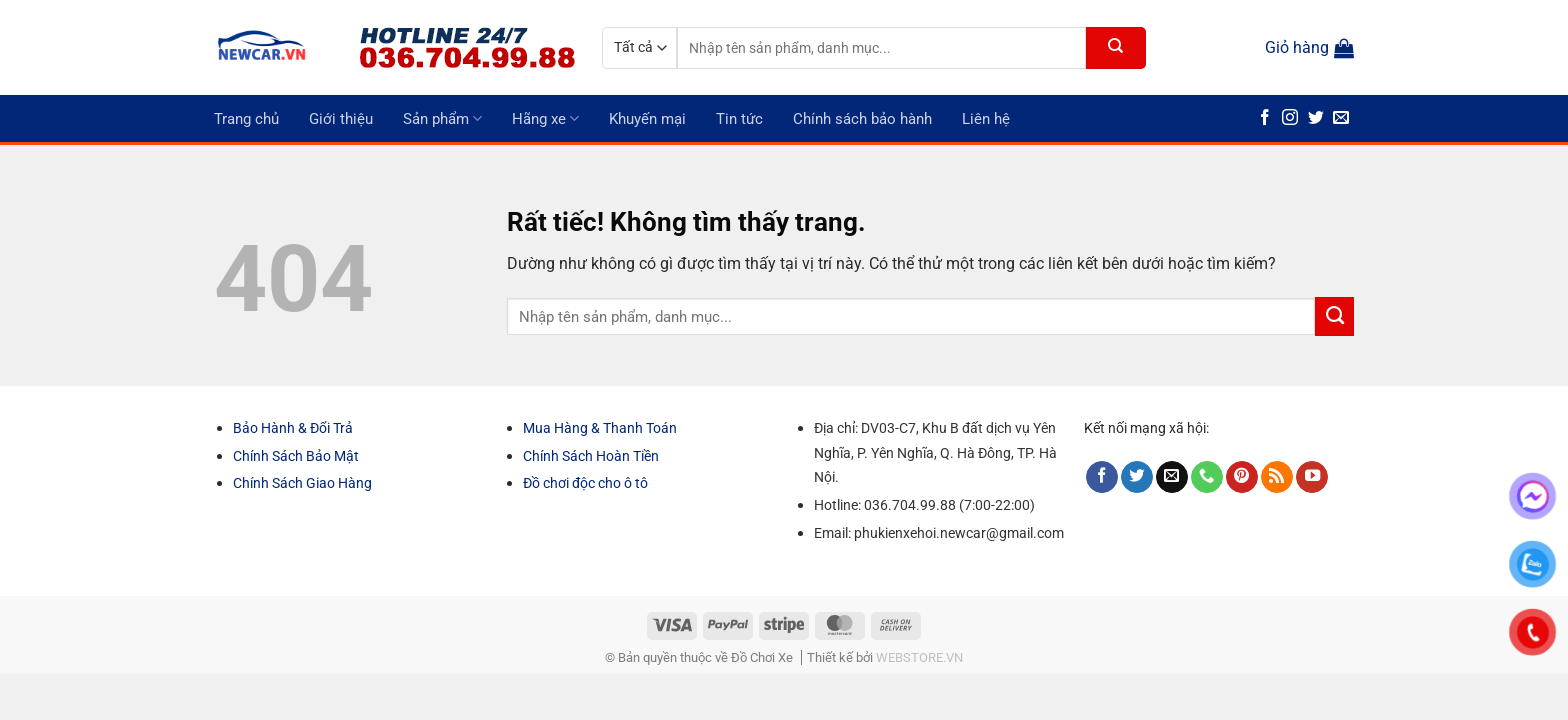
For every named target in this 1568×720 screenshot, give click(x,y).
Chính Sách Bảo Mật (296, 456)
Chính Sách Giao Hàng (302, 483)
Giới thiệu (341, 119)
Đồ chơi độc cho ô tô (585, 483)
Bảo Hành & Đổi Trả (293, 428)
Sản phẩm (442, 118)
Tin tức (739, 119)
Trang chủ (246, 119)
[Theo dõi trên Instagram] (1290, 118)
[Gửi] (1116, 48)
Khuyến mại (647, 119)
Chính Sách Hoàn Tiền (591, 456)
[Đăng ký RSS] (1277, 477)
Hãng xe (545, 118)
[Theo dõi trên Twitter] (1316, 118)
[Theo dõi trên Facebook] (1265, 118)
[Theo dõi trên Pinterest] (1242, 477)
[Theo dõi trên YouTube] (1312, 477)
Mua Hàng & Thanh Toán (600, 428)
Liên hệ (986, 119)
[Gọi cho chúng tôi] (1207, 477)
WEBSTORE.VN (919, 657)
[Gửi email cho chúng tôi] (1341, 118)
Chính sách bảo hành (862, 119)
